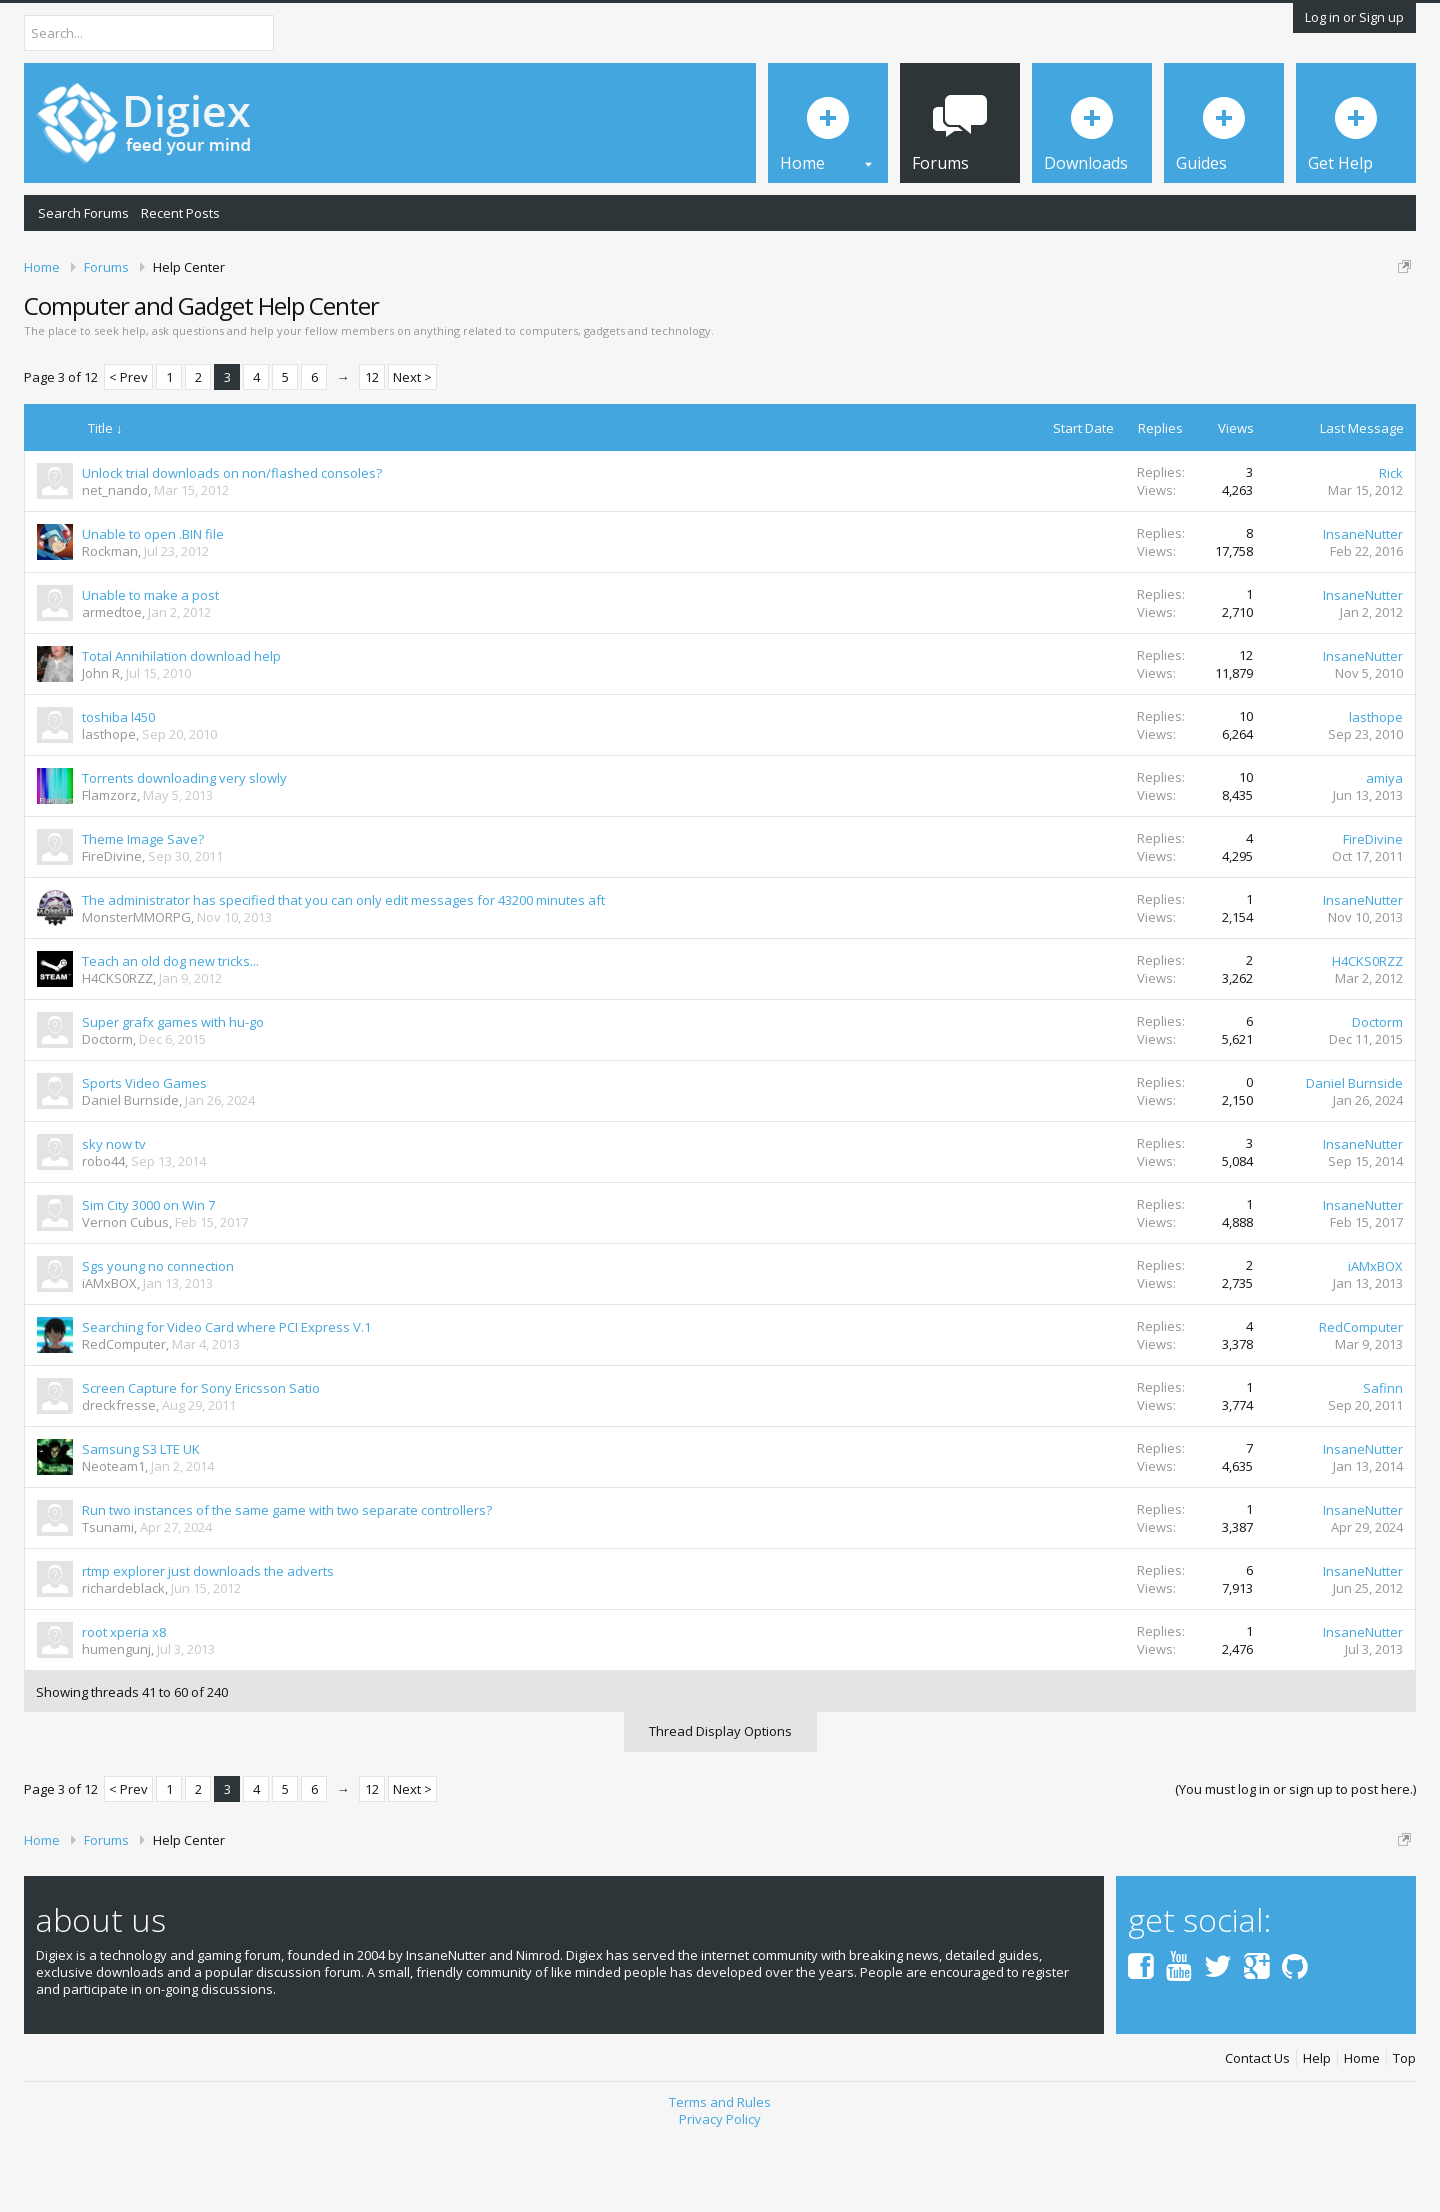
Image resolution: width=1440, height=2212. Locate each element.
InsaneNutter (1363, 603)
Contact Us (1257, 2127)
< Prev (128, 446)
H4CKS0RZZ (117, 1047)
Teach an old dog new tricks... (170, 1030)
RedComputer (124, 1413)
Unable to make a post (150, 664)
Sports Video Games (144, 1152)
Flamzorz (109, 864)
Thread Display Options (720, 1801)
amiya (1384, 847)
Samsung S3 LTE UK (141, 1518)
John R (101, 742)
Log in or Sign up (1354, 17)
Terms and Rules (720, 2172)
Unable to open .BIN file (153, 603)
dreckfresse (119, 1474)
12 (372, 446)
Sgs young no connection (158, 1335)
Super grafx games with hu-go (173, 1091)
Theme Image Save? (143, 908)
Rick (1391, 542)
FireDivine (112, 925)
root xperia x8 (124, 1701)
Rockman (110, 620)
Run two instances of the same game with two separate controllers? (287, 1579)
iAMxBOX (109, 1352)
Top (1404, 2127)
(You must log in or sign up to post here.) (1295, 1859)
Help (1317, 2127)
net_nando (115, 559)
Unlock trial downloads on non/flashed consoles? (232, 542)
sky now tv (114, 1213)
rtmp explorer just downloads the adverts (208, 1640)
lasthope (109, 803)
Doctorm (107, 1108)
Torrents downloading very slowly (184, 847)
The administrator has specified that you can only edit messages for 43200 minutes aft (343, 969)
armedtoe (112, 681)
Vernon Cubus (125, 1291)
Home (1362, 2127)
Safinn (1383, 1457)
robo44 (103, 1230)
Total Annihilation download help (181, 725)
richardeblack (123, 1657)
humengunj (116, 1718)
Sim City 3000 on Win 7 (148, 1274)
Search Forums (83, 213)
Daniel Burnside (130, 1169)
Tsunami (108, 1596)
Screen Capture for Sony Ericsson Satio (201, 1457)
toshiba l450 (118, 786)
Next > (412, 446)
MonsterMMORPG (136, 986)
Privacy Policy (720, 2188)
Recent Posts (180, 213)
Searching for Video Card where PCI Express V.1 (226, 1396)
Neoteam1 (113, 1535)
